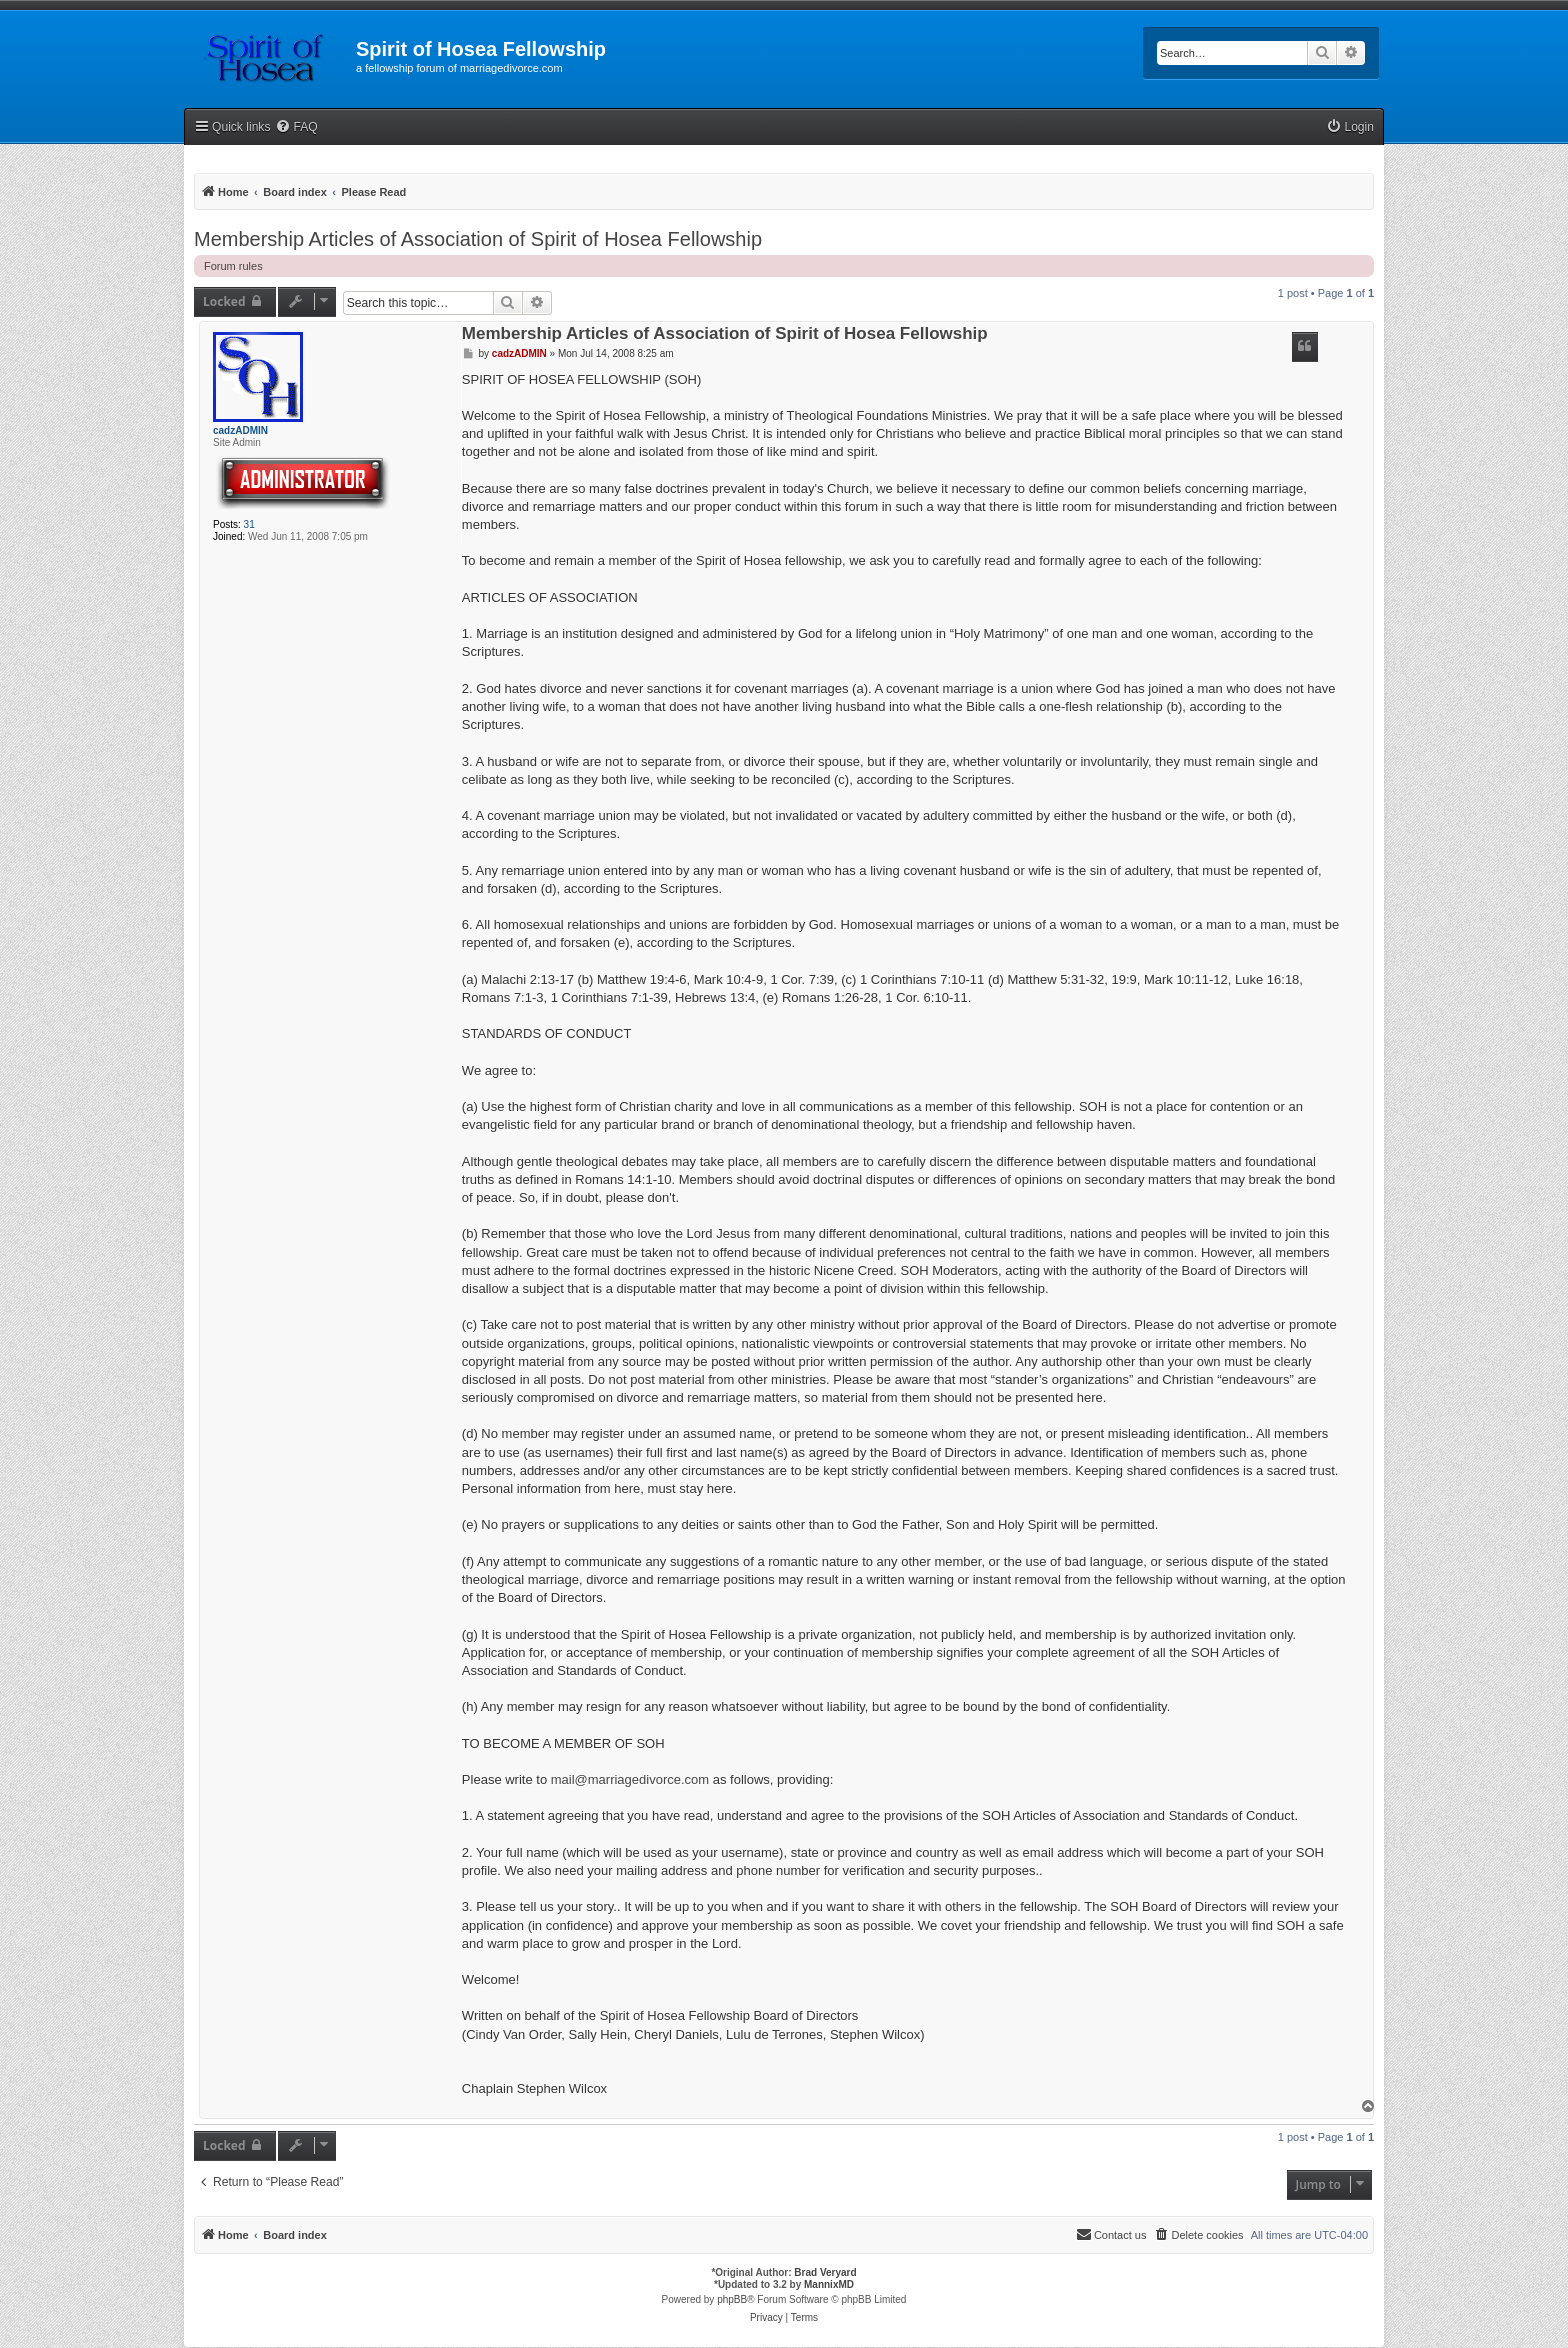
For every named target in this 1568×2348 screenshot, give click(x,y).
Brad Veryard (825, 2272)
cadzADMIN (240, 430)
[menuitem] (296, 127)
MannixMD (829, 2284)
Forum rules (233, 266)
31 (249, 524)
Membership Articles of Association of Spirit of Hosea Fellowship (478, 239)
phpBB (732, 2299)
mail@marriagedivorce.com (630, 1779)
